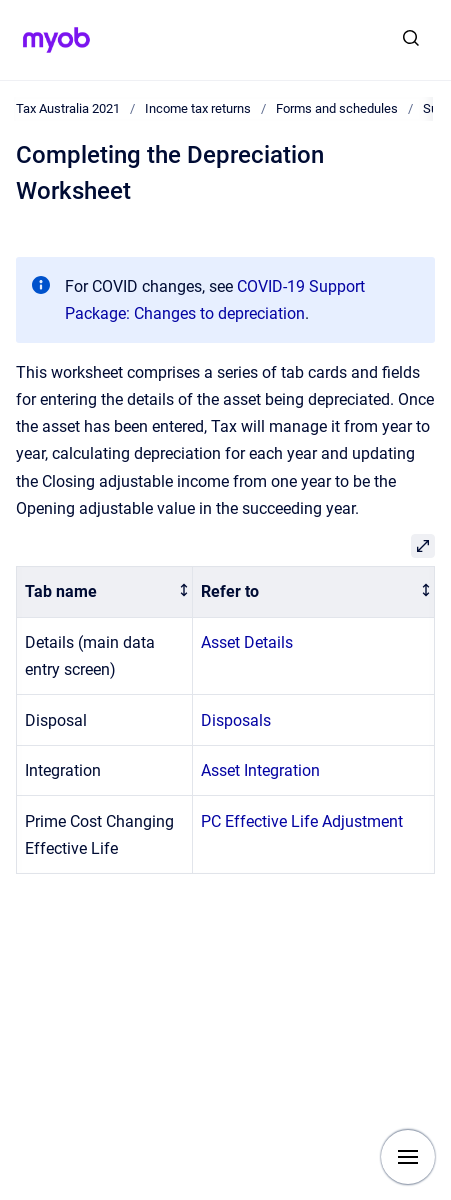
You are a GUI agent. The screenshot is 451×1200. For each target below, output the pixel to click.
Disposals (236, 720)
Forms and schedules (337, 108)
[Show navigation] (408, 1157)
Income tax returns (198, 108)
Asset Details (247, 642)
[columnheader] (105, 592)
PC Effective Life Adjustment (302, 821)
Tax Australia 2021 (68, 108)
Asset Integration (260, 770)
